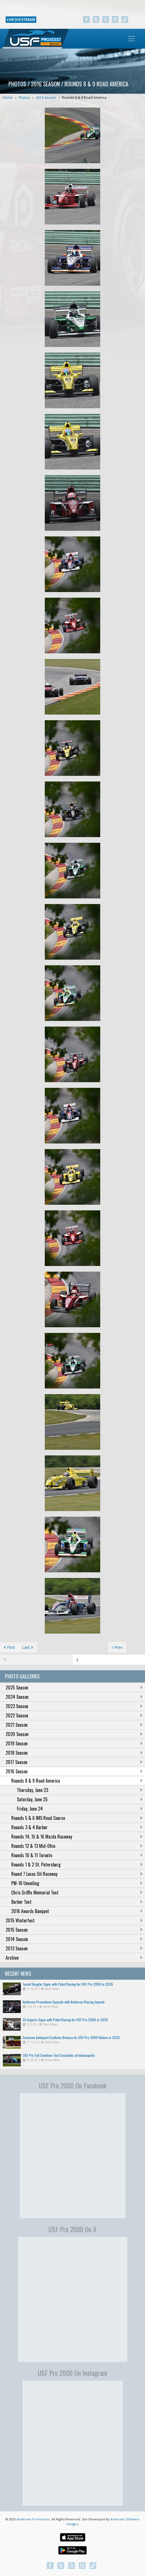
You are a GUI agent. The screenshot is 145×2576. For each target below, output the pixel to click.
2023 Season (74, 1706)
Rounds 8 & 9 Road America (84, 97)
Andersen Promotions (33, 2519)
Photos (24, 97)
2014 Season (74, 1939)
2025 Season (74, 1687)
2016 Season (46, 97)
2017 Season (74, 1762)
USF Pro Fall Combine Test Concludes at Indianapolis (59, 2055)
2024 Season (74, 1696)
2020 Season (74, 1734)
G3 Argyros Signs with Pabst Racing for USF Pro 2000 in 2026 (65, 2019)
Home (8, 97)
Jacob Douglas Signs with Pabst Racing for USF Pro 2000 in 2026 (68, 1984)
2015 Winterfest (74, 1920)
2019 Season (74, 1743)
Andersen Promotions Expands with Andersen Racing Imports (64, 2001)
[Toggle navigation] (131, 38)
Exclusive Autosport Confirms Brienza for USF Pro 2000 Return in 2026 (71, 2037)
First (9, 1647)
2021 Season (74, 1724)
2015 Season (74, 1929)
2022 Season (74, 1715)
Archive (74, 1957)
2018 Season (74, 1752)
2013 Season (74, 1948)
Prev (117, 1647)
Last (27, 1647)
